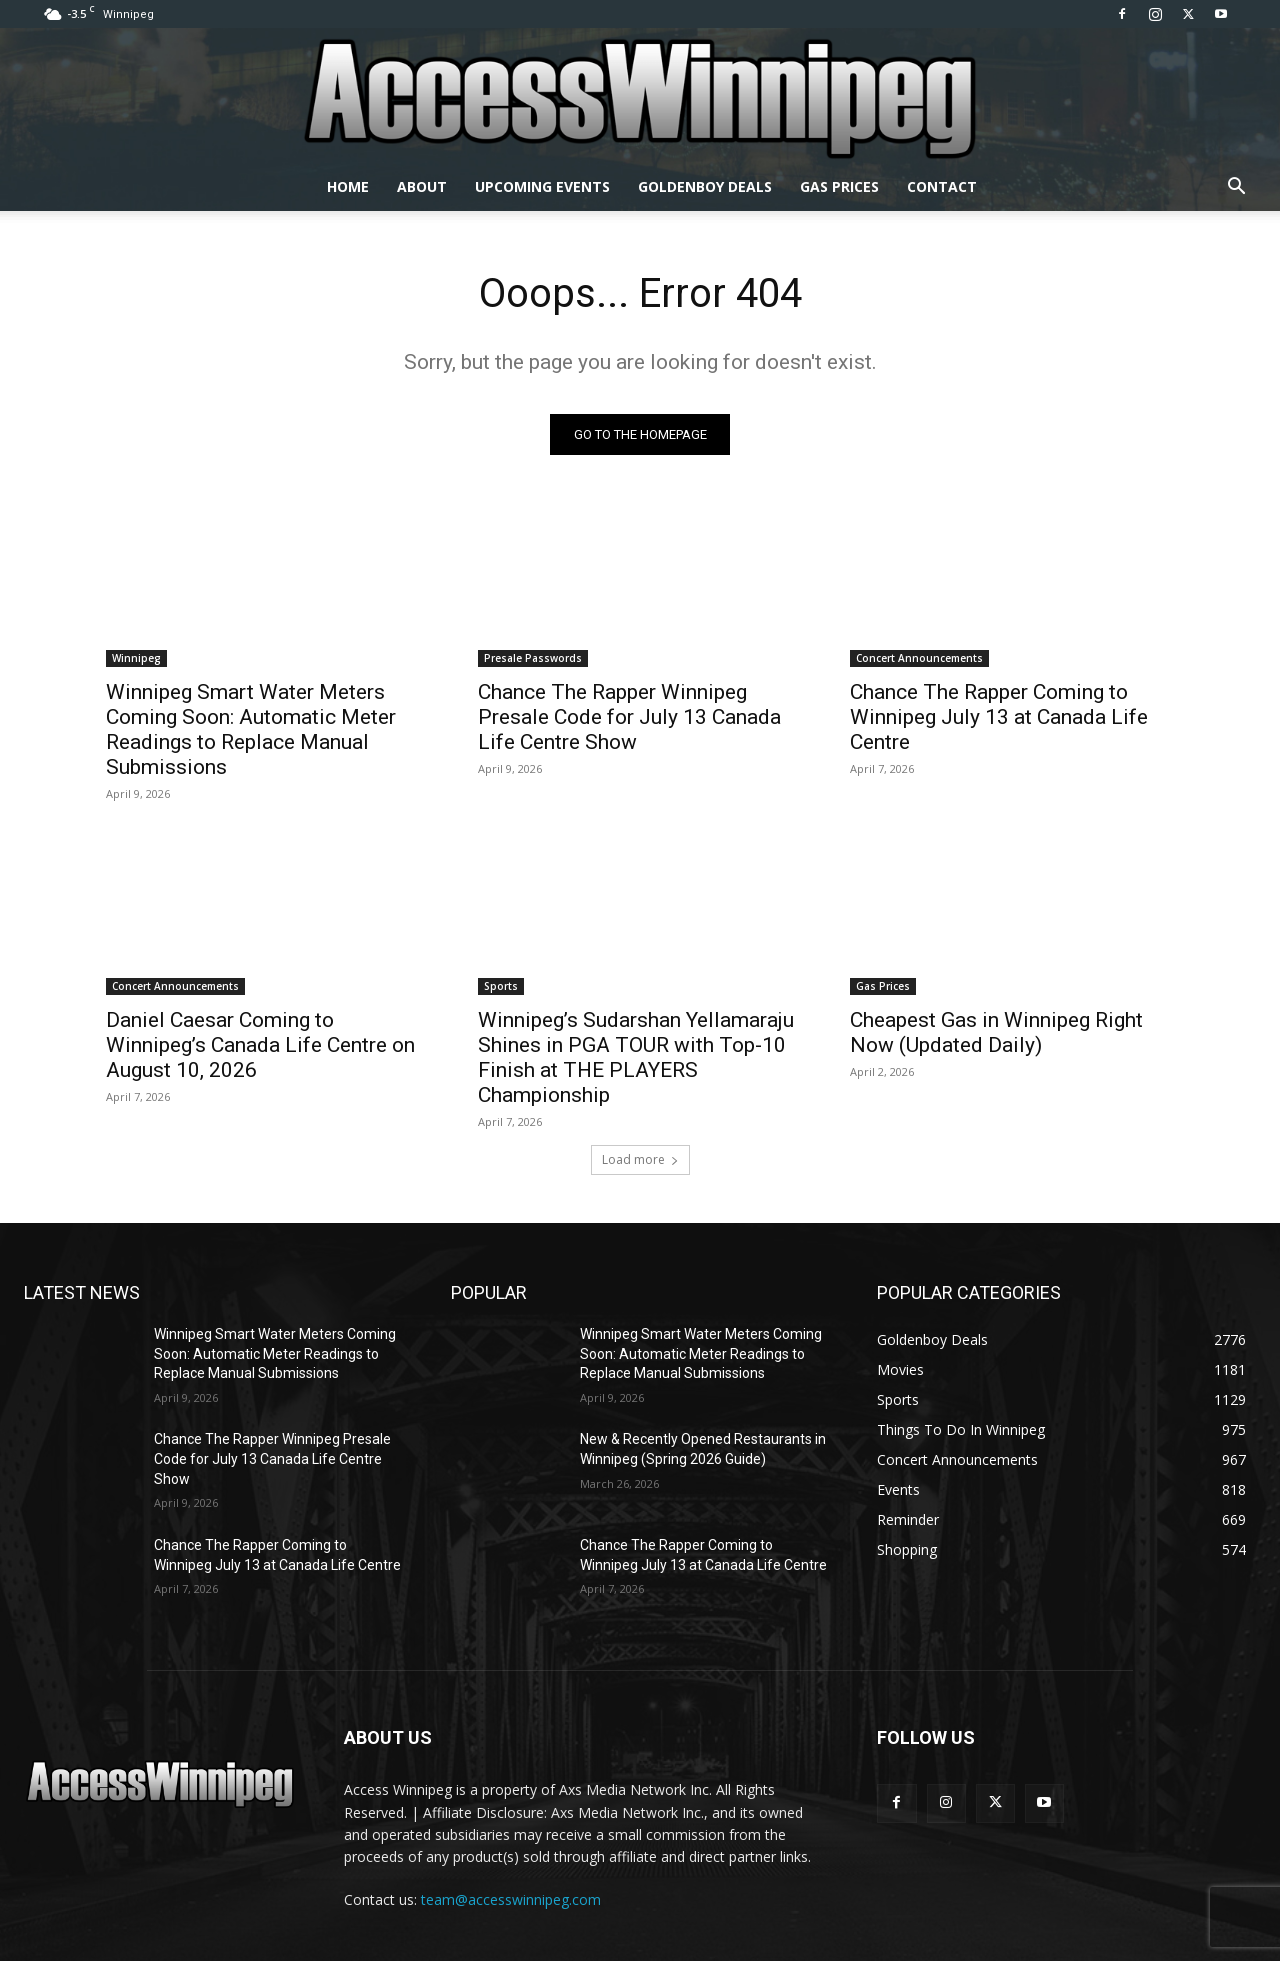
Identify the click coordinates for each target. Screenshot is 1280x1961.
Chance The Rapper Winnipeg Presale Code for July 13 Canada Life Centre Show (629, 717)
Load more (640, 1159)
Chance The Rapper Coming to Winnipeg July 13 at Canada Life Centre (999, 717)
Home (348, 186)
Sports (501, 986)
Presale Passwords (533, 658)
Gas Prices (839, 186)
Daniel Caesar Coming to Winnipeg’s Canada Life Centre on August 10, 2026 (260, 1045)
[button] (1236, 188)
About (422, 186)
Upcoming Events (542, 186)
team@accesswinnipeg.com (511, 1899)
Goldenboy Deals (705, 186)
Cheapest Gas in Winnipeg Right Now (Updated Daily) (996, 1032)
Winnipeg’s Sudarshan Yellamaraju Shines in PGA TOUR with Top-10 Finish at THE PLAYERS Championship (636, 1057)
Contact (942, 186)
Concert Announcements (919, 658)
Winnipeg (136, 658)
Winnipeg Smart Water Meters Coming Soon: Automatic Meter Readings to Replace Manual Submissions (251, 729)
